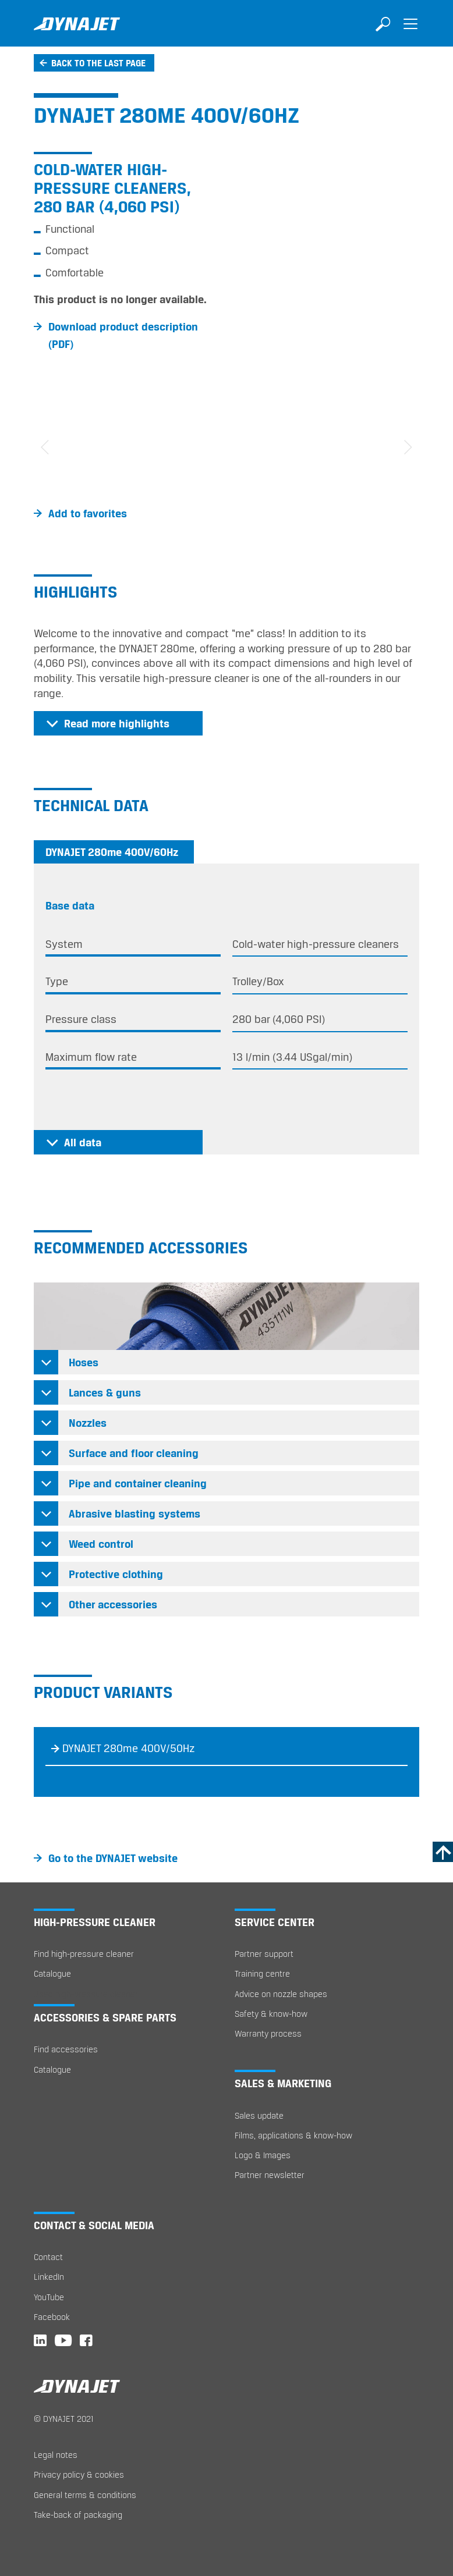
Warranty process (268, 2033)
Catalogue (52, 1973)
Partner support (264, 1954)
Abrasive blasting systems (134, 1513)
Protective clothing (116, 1574)
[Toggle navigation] (410, 32)
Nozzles (88, 1422)
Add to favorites (87, 513)
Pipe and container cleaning (138, 1483)
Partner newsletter (270, 2175)
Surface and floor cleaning (134, 1453)
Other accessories (113, 1604)
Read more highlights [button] (116, 723)
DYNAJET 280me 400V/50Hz (128, 1748)
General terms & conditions (85, 2495)
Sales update (259, 2115)
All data (82, 1142)
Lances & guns (105, 1392)
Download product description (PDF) (123, 335)
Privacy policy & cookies (79, 2474)
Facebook (52, 2317)
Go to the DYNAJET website (113, 1858)
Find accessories (66, 2049)
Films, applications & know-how (293, 2135)
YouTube (49, 2297)
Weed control (101, 1543)
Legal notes (55, 2455)
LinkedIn (49, 2277)
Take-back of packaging (78, 2515)
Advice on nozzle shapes (281, 1994)
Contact (48, 2257)
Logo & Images (263, 2155)
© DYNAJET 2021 (64, 2419)
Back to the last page (98, 63)
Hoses (83, 1362)
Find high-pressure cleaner (84, 1954)
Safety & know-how (271, 2014)
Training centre (262, 1973)
